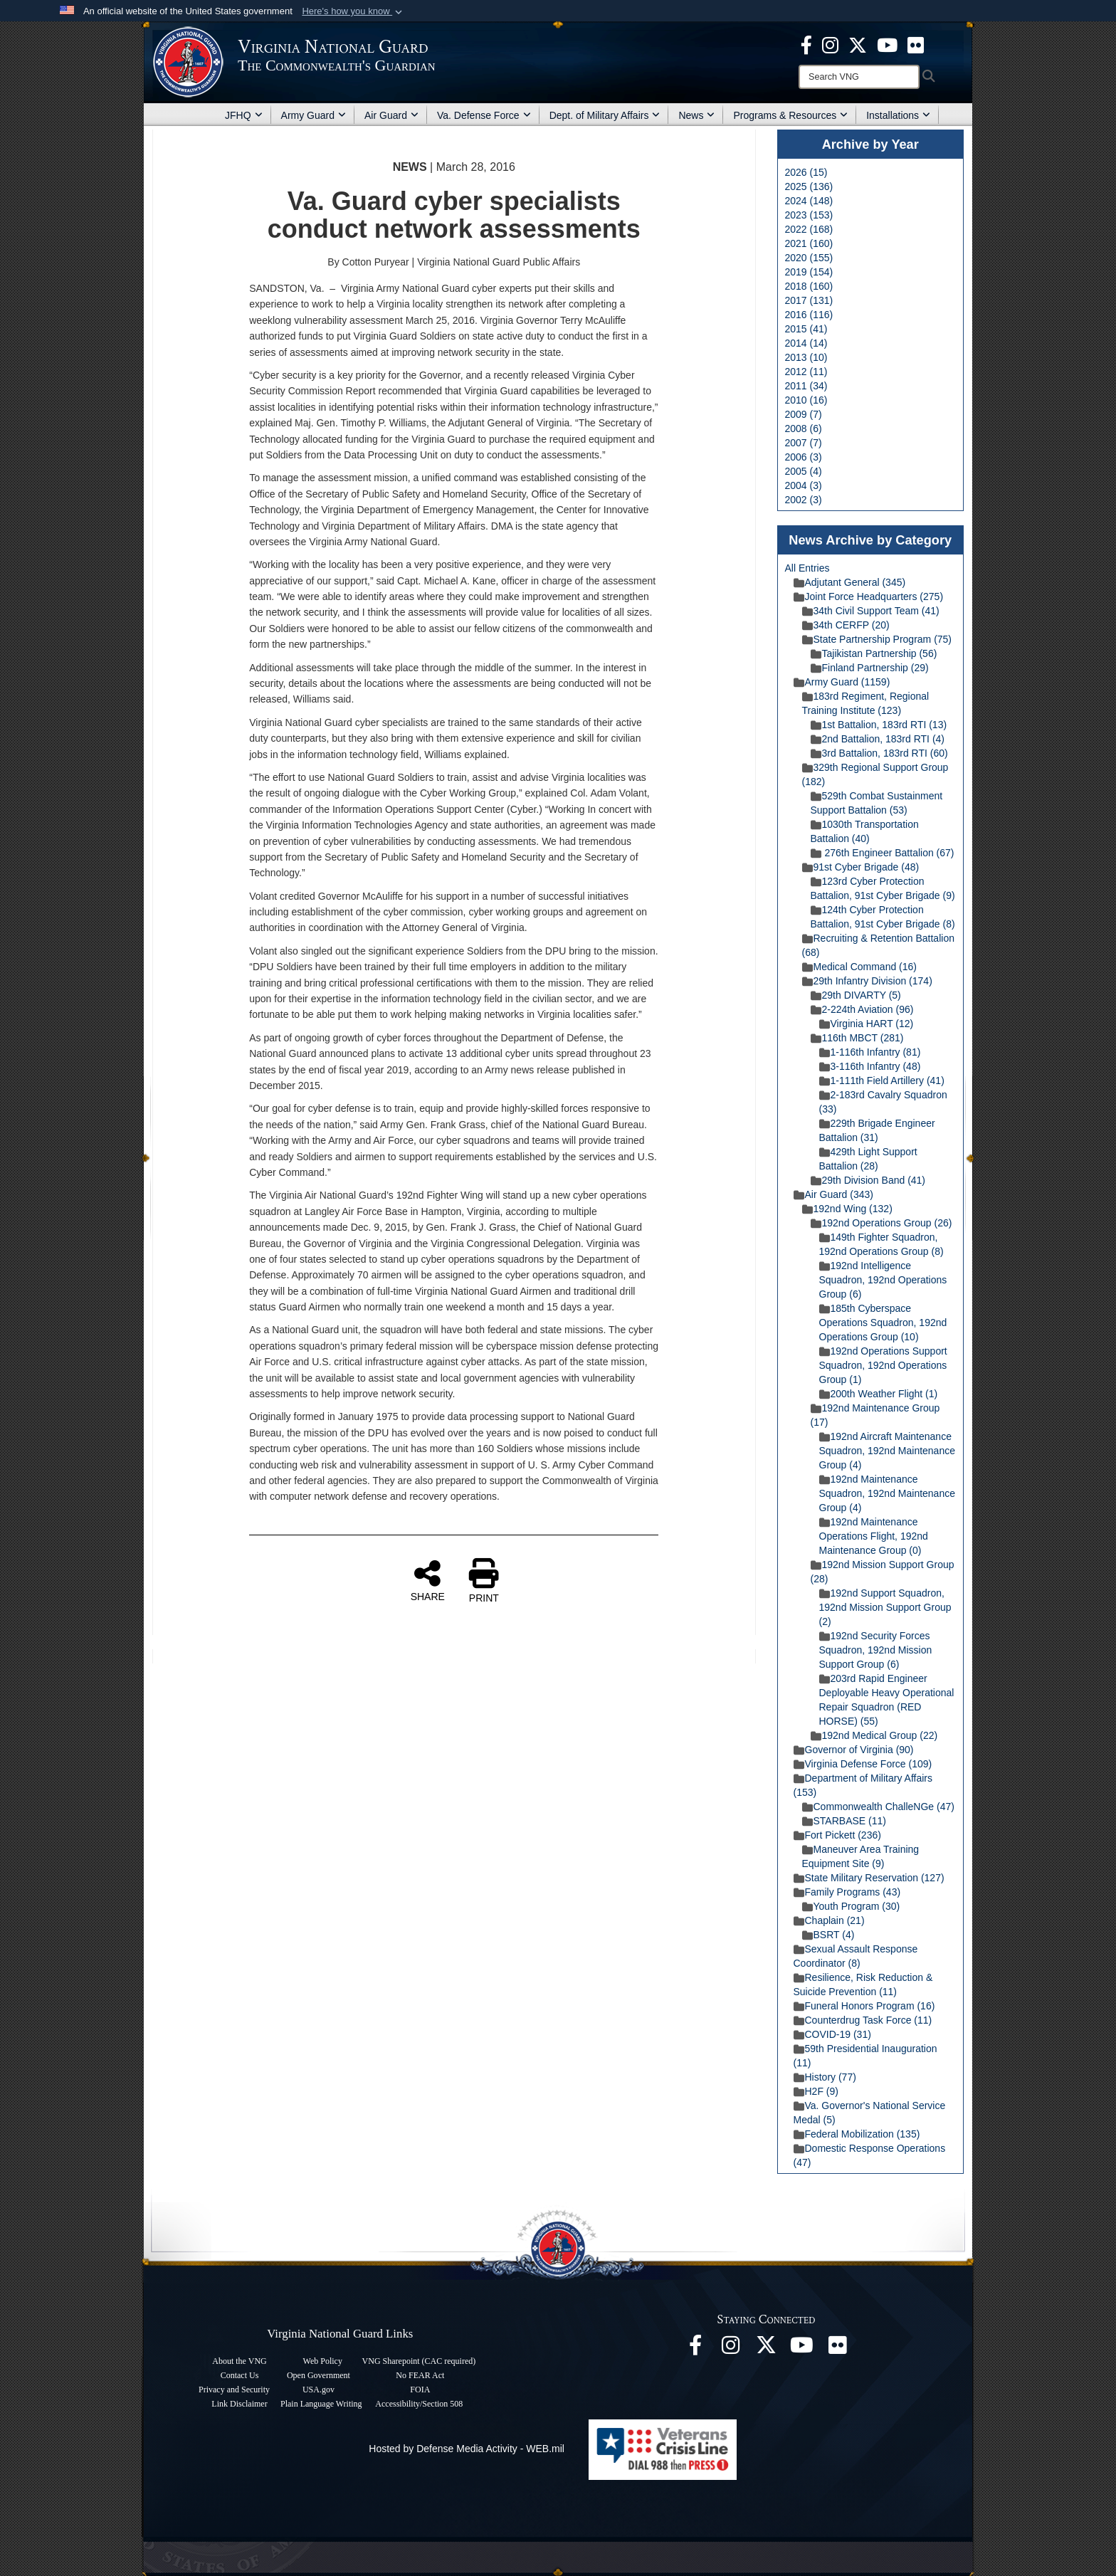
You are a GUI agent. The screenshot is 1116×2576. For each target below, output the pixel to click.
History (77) (825, 2077)
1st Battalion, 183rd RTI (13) (879, 724)
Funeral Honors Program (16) (864, 2006)
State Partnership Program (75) (877, 639)
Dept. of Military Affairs (604, 115)
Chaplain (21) (829, 1920)
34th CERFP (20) (846, 625)
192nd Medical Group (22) (874, 1735)
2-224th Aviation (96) (862, 1009)
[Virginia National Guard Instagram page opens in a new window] (830, 44)
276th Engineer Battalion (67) (882, 852)
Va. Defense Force (484, 115)
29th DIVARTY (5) (856, 995)
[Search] (859, 77)
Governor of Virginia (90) (854, 1749)
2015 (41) (806, 329)
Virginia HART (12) (866, 1023)
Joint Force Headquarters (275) (869, 596)
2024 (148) (809, 200)
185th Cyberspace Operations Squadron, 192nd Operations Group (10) (883, 1322)
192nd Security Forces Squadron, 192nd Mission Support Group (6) (875, 1650)
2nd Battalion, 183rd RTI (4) (878, 739)
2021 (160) (809, 243)
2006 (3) (803, 457)
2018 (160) (809, 286)
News (696, 115)
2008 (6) (803, 428)
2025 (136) (809, 186)
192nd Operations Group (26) (881, 1223)
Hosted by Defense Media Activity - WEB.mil (466, 2448)
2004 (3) (803, 485)
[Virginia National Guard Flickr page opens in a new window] (915, 44)
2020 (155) (809, 257)
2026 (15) (806, 172)
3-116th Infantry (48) (870, 1066)
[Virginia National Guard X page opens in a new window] (857, 44)
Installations (898, 115)
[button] (353, 11)
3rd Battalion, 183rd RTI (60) (879, 753)
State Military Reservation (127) (869, 1877)
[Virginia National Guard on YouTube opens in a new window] (887, 44)
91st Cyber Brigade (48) (861, 867)
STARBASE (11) (844, 1820)
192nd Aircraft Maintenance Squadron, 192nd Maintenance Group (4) (887, 1451)
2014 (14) (806, 343)
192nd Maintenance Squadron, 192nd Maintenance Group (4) (887, 1493)
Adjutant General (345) (850, 582)
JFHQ (244, 115)
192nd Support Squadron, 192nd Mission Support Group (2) (885, 1607)
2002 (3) (803, 499)
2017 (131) (809, 300)
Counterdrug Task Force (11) (863, 2020)
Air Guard (391, 115)
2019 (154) (809, 272)
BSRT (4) (828, 1934)
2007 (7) (803, 442)
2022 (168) (809, 229)
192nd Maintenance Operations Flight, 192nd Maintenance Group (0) (873, 1536)
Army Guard (313, 115)
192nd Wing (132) (847, 1208)
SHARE (428, 1580)
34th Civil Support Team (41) (870, 610)
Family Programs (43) (847, 1892)
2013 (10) (806, 357)
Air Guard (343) (833, 1194)
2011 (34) (806, 385)
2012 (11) (806, 371)
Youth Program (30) (851, 1906)
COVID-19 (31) (832, 2034)
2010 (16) (806, 400)
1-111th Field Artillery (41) (881, 1080)
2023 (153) (809, 215)
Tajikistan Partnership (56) (874, 653)
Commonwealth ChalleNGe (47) (878, 1806)
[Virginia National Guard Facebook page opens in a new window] (806, 44)
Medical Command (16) (859, 966)
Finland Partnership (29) (870, 667)
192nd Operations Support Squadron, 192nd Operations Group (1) (883, 1365)
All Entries (807, 568)
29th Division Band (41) (868, 1180)
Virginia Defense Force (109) (863, 1764)
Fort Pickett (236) (837, 1835)
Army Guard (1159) (842, 682)
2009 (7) (803, 414)
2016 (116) (809, 314)
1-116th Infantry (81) (870, 1052)
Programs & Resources (790, 115)
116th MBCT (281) (857, 1037)
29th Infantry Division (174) (867, 981)
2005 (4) (803, 471)
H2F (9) (816, 2091)
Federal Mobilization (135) (857, 2134)
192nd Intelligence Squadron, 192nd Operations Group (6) (883, 1280)
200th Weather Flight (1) (878, 1393)
